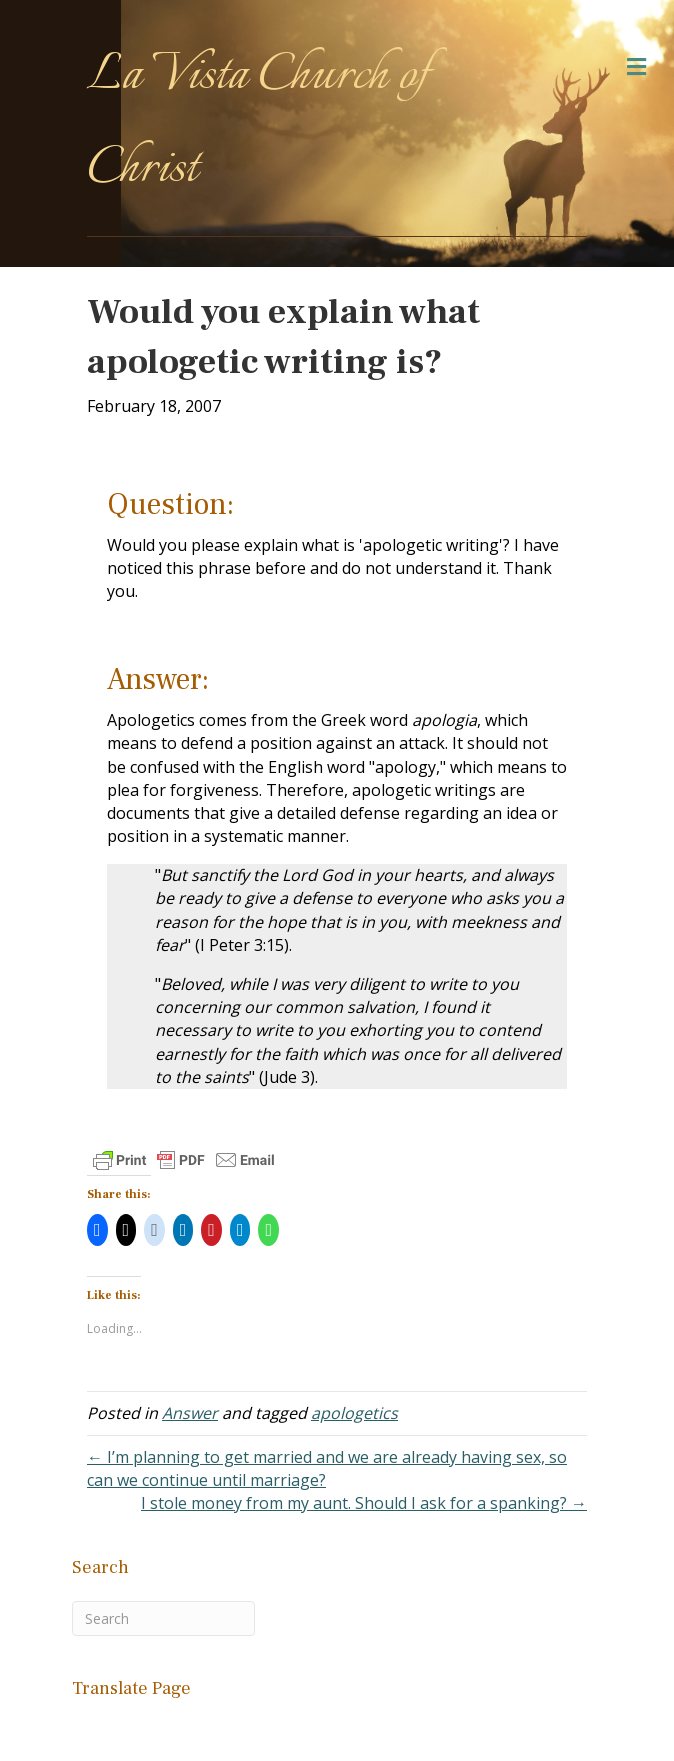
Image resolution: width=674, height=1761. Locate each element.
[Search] (163, 1618)
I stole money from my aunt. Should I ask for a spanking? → (364, 1503)
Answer (190, 1413)
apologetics (354, 1413)
